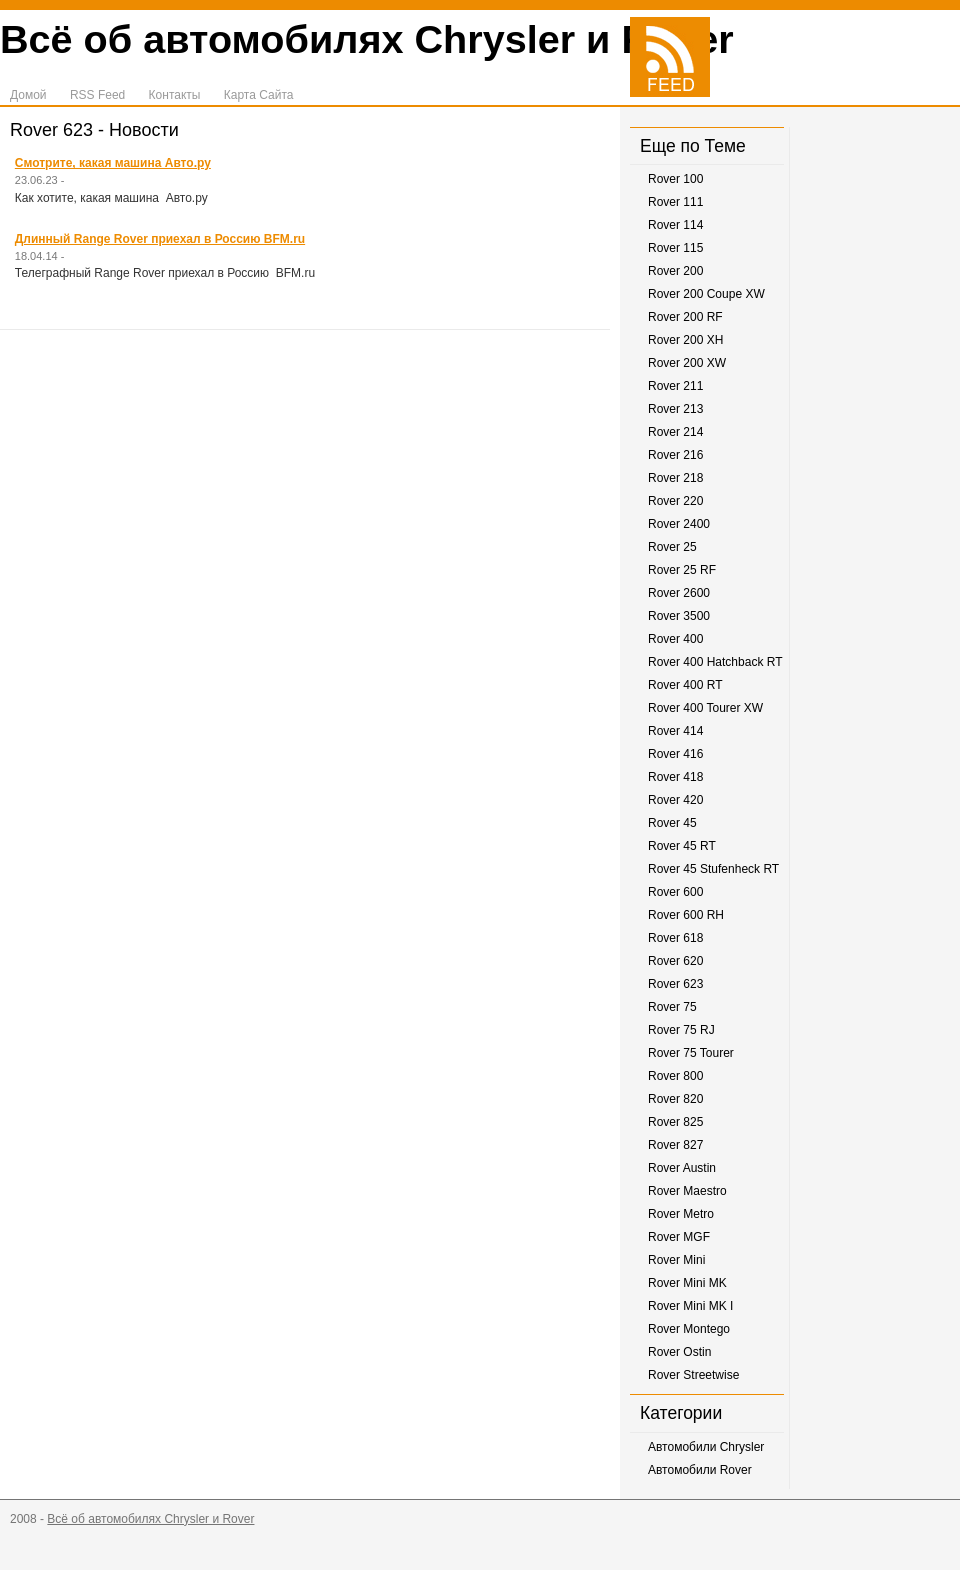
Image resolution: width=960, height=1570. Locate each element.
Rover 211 (675, 386)
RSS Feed (97, 95)
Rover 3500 (679, 616)
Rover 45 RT (682, 846)
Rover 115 (675, 248)
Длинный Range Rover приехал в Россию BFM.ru (160, 239)
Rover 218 (675, 478)
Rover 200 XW (687, 363)
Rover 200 (675, 271)
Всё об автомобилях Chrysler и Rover (367, 39)
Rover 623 (675, 984)
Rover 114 (675, 225)
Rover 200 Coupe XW (706, 294)
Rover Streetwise (693, 1375)
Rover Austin (682, 1168)
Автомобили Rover (700, 1470)
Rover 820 (675, 1099)
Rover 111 (675, 202)
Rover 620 (675, 961)
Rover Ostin (679, 1352)
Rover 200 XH (685, 340)
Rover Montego (689, 1329)
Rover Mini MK (687, 1283)
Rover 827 (675, 1145)
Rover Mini (676, 1260)
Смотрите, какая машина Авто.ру (113, 163)
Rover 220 (675, 501)
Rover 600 (675, 892)
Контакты (175, 95)
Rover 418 (675, 777)
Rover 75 (672, 1007)
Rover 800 (675, 1076)
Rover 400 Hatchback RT (715, 662)
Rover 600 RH (686, 915)
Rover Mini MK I (690, 1306)
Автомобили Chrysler (706, 1447)
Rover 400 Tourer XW (705, 708)
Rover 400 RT (685, 685)
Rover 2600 (679, 593)
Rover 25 (672, 547)
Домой (28, 95)
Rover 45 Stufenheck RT (713, 869)
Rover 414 (675, 731)
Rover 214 (675, 432)
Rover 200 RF (685, 317)
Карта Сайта (259, 95)
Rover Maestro (687, 1191)
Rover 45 (672, 823)
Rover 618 (675, 938)
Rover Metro (681, 1214)
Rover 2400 (679, 524)
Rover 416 (675, 754)
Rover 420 (675, 800)
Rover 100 (675, 179)
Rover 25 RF (682, 570)
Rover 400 (675, 639)
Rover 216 (675, 455)
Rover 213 (675, 409)
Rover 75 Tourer (691, 1053)
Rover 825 (675, 1122)
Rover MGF (679, 1237)
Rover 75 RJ (681, 1030)
